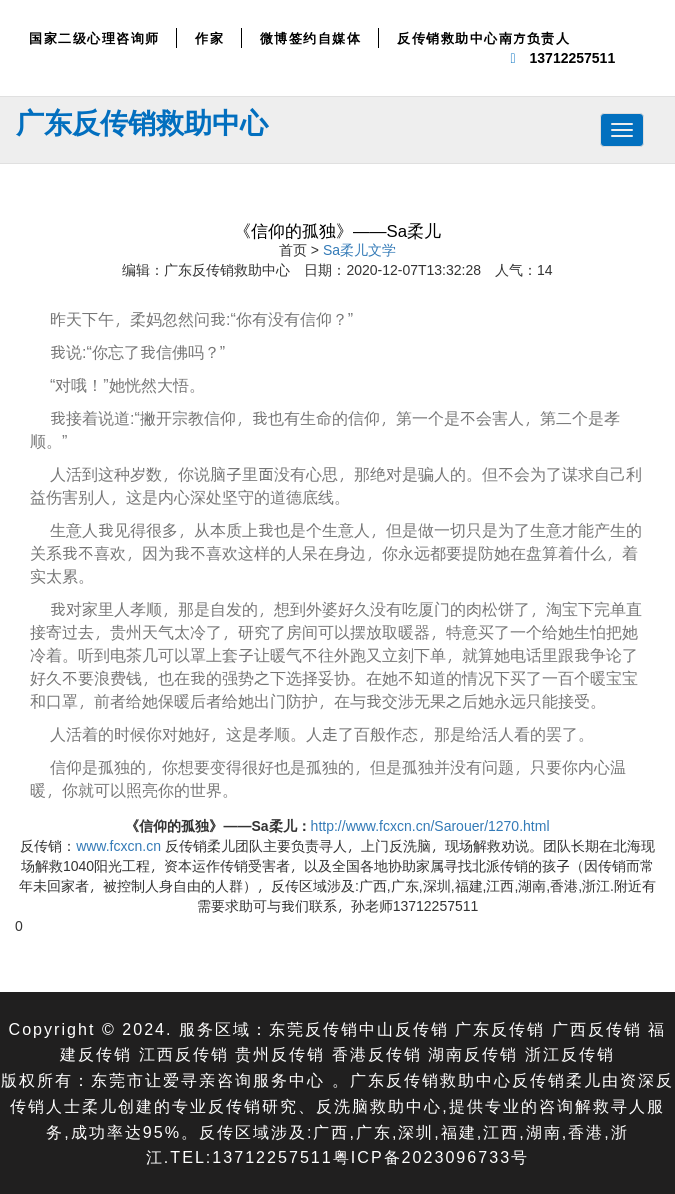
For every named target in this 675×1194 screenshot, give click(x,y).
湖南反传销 (473, 1053)
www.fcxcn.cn (118, 845)
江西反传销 (184, 1053)
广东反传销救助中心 (142, 122)
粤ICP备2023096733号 (431, 1156)
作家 (209, 38)
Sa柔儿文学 (359, 249)
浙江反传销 (570, 1053)
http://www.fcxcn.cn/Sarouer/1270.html (430, 825)
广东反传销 (500, 1028)
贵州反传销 (280, 1053)
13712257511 (573, 57)
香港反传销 (377, 1053)
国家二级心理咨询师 (94, 38)
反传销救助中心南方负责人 (483, 38)
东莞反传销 (314, 1028)
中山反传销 (404, 1028)
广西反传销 (597, 1028)
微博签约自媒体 (311, 38)
